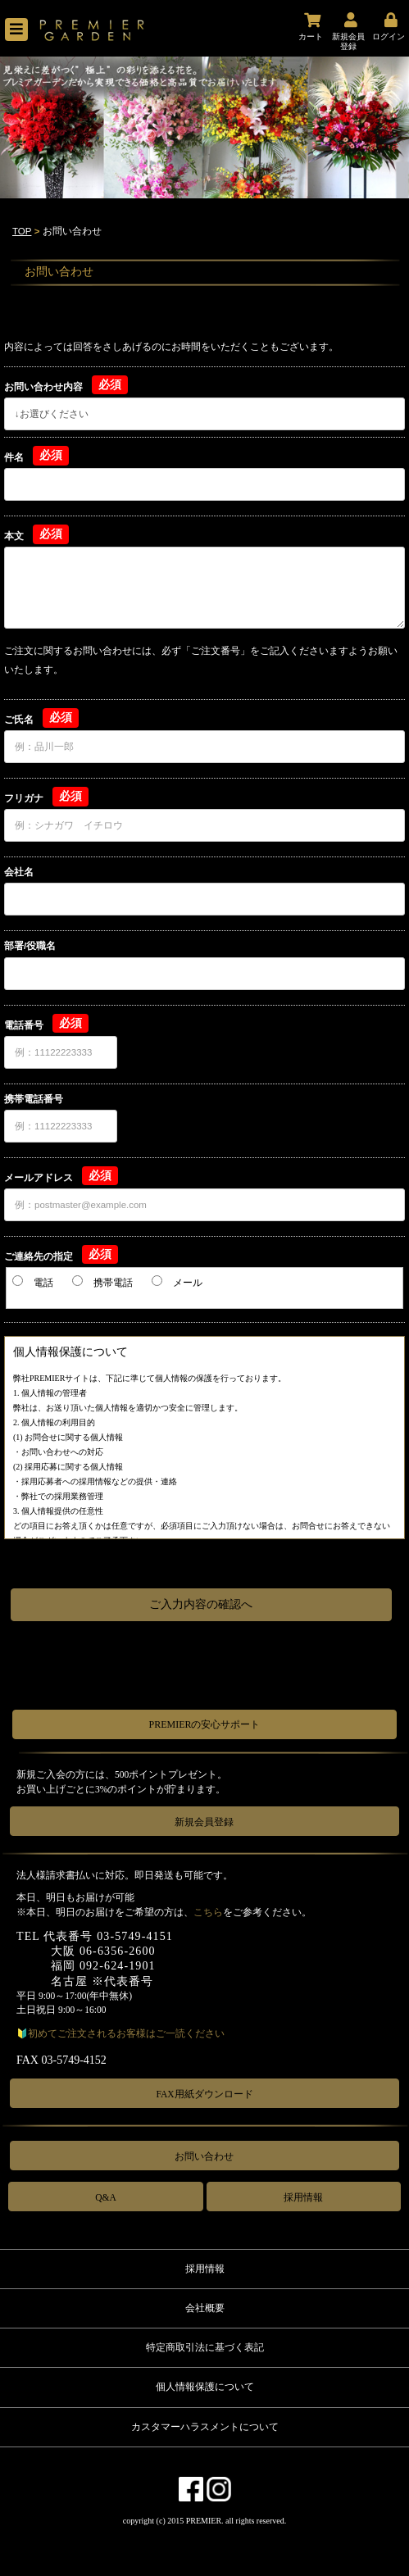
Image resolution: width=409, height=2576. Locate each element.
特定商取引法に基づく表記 (205, 2347)
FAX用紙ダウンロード (204, 2094)
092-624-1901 (118, 1966)
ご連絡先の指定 (38, 1256)
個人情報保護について (205, 2387)
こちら (208, 1912)
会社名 (19, 872)
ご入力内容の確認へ (200, 1604)
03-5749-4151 (135, 1936)
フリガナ (23, 798)
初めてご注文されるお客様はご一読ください (126, 2033)
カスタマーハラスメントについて (205, 2427)
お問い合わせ (204, 2156)
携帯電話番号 (33, 1099)
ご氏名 (19, 720)
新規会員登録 (204, 1822)
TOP (21, 231)
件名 (14, 457)
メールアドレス (38, 1178)
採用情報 (303, 2197)
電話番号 (23, 1025)
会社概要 (205, 2308)
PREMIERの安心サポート (204, 1724)
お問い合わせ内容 (43, 387)
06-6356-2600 (118, 1951)
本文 (14, 536)
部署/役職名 (30, 946)
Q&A (105, 2197)
